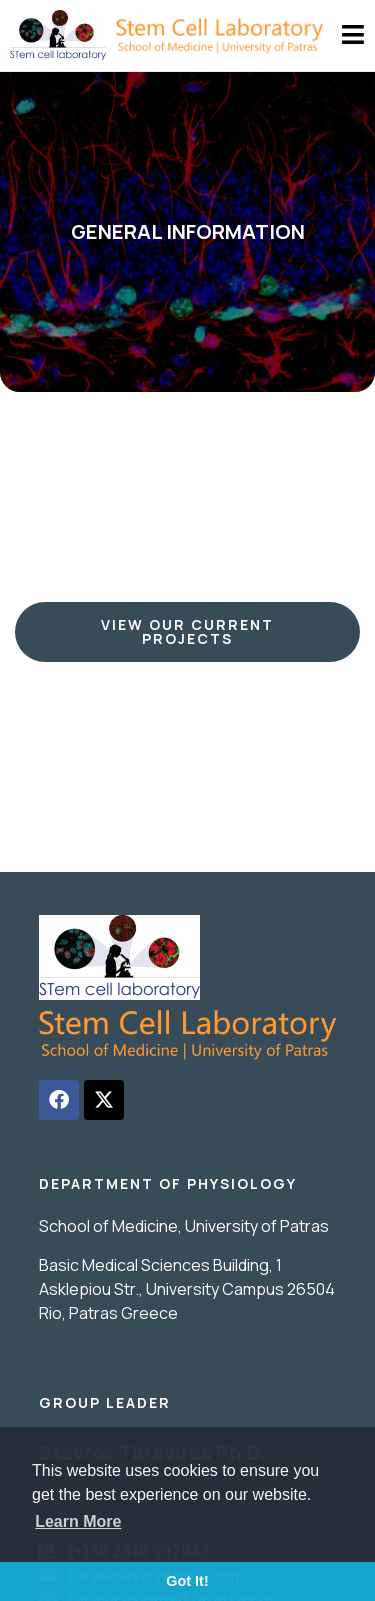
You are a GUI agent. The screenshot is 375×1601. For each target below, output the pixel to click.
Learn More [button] (78, 1521)
